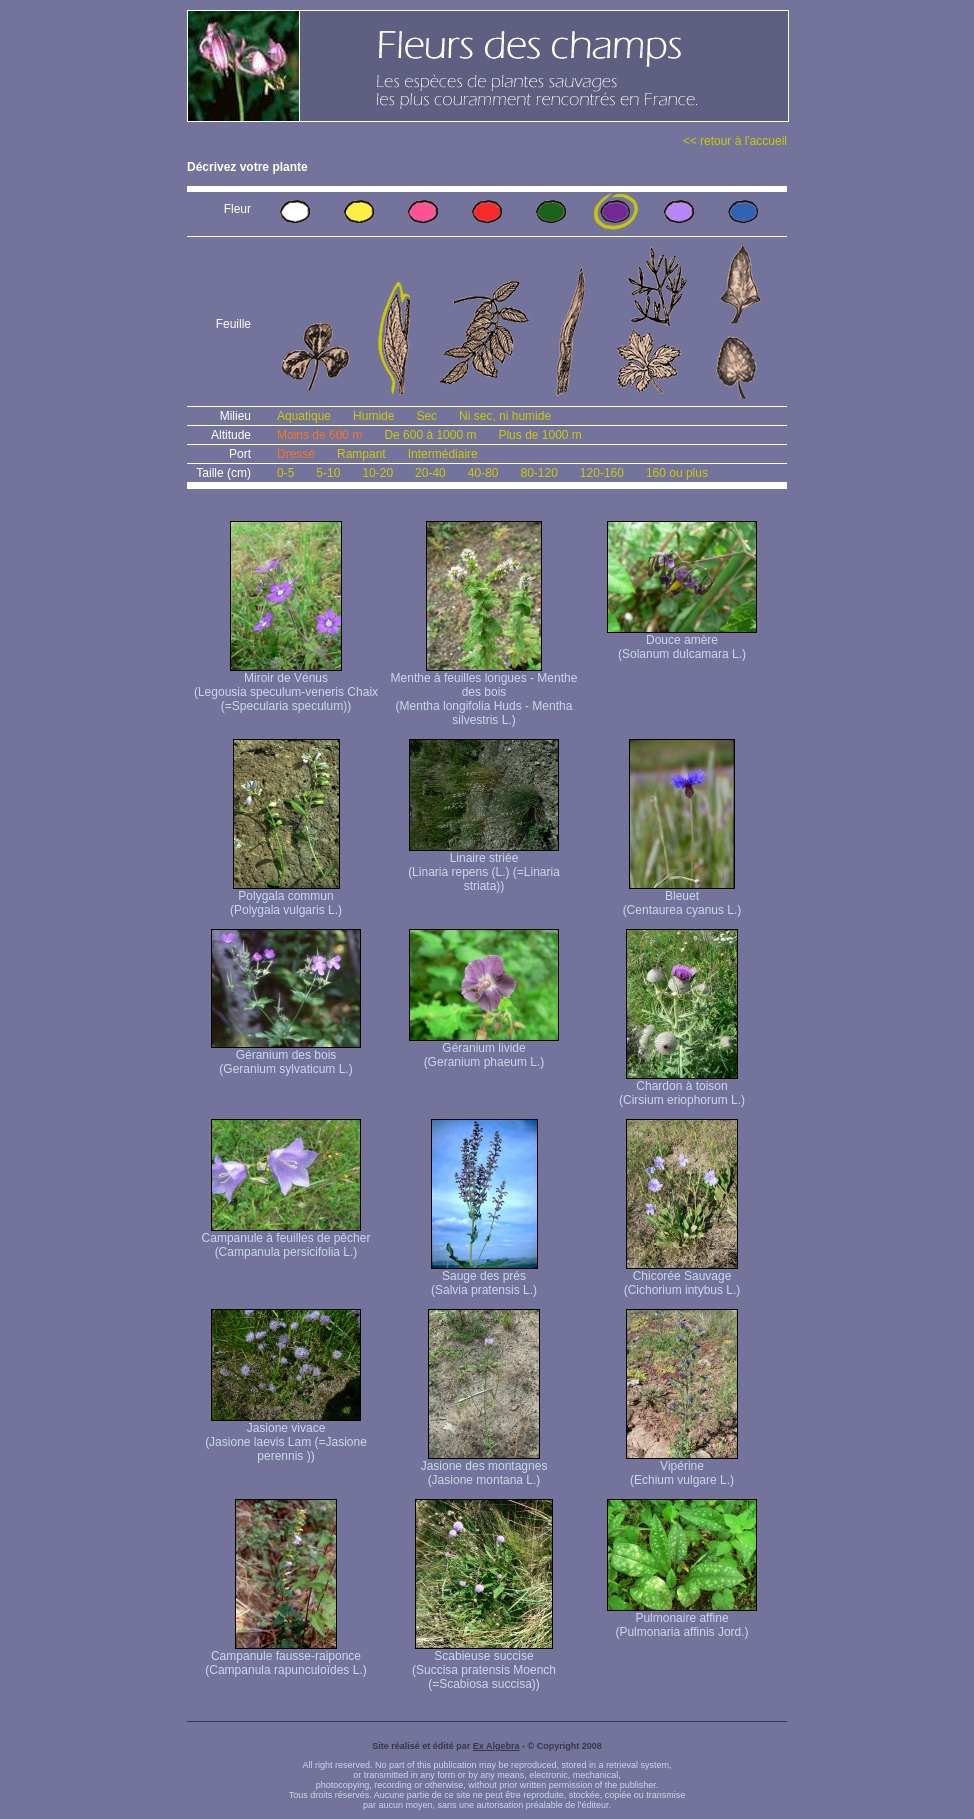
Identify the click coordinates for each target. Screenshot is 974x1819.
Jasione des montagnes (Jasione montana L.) (484, 1467)
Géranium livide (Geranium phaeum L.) (484, 1049)
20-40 (430, 473)
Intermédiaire (443, 454)
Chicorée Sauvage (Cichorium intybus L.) (682, 1277)
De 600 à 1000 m (430, 435)
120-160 (602, 473)
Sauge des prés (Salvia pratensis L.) (484, 1277)
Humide (373, 416)
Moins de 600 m (319, 435)
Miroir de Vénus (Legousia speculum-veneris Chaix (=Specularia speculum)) (286, 686)
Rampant (361, 454)
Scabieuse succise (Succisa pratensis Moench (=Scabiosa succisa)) (484, 1664)
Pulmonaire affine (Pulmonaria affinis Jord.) (682, 1619)
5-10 (328, 473)
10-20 (377, 473)
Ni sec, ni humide (505, 416)
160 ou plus (677, 473)
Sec (426, 416)
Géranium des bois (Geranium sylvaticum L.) (286, 1056)
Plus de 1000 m (539, 435)
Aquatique (304, 416)
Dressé (296, 454)
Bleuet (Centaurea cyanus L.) (682, 897)
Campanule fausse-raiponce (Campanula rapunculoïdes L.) (285, 1657)
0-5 (285, 473)
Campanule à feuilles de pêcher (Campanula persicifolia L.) (286, 1239)
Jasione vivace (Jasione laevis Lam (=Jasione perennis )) (286, 1436)
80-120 (538, 473)
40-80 (483, 473)
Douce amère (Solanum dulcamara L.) (682, 641)
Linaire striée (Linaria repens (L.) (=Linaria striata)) (484, 866)
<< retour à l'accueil (735, 141)
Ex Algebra (496, 1746)
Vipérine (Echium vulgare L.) (682, 1467)
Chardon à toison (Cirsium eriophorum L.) (682, 1087)
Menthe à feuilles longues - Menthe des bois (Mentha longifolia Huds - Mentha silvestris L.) (484, 693)
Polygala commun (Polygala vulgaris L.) (286, 897)
